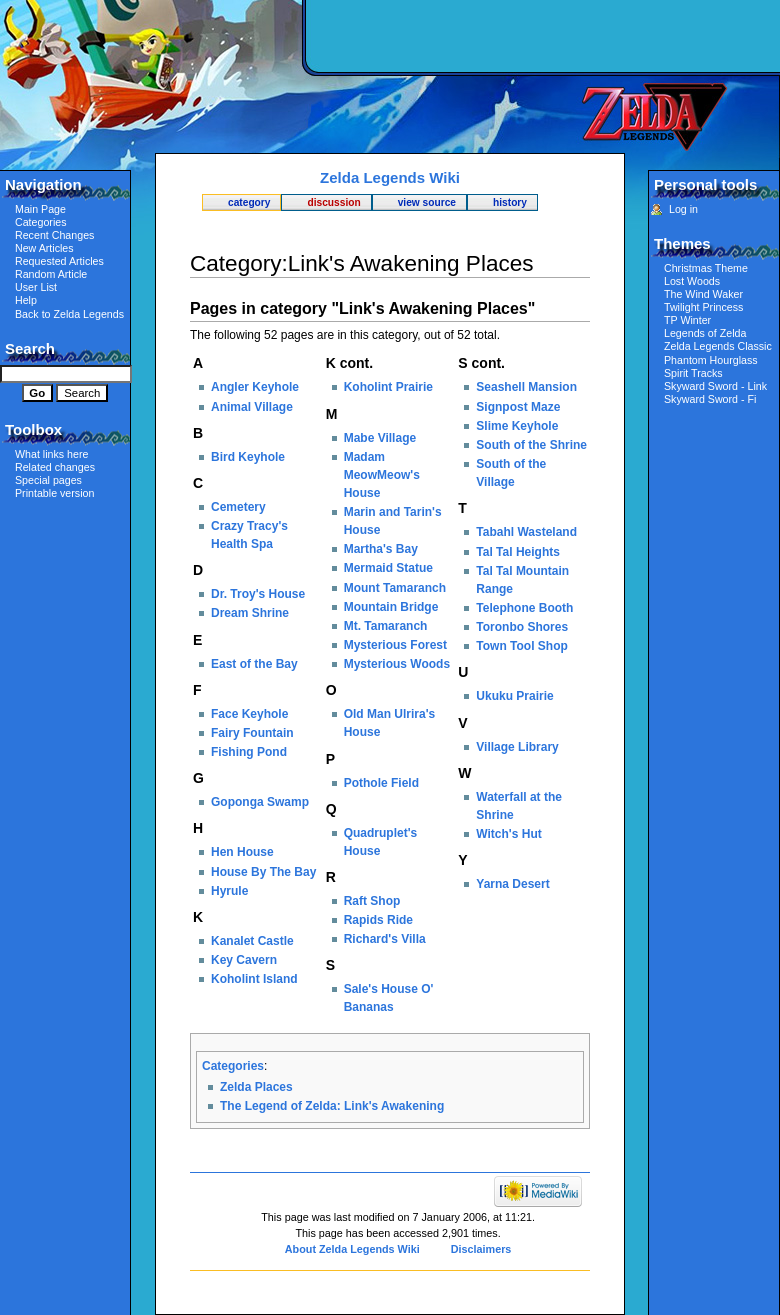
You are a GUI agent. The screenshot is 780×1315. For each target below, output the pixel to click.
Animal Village (252, 407)
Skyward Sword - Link (715, 386)
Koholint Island (254, 979)
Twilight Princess (703, 307)
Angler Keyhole (255, 387)
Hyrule (229, 891)
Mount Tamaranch (395, 588)
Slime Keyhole (517, 426)
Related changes (55, 467)
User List (36, 287)
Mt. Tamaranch (386, 626)
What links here (51, 454)
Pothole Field (381, 783)
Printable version (54, 493)
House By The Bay (263, 872)
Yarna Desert (512, 884)
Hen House (242, 852)
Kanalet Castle (252, 941)
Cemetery (238, 507)
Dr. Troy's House (258, 594)
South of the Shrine (531, 445)
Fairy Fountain (252, 733)
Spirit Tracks (693, 373)
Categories (233, 1066)
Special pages (48, 480)
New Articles (44, 248)
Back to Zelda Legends (69, 314)
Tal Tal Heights (518, 552)
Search (30, 348)
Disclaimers (481, 1249)
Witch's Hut (508, 834)
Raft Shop (372, 901)
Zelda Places (256, 1087)
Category (249, 202)
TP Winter (687, 320)
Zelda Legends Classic (718, 346)
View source (427, 202)
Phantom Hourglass (711, 360)
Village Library (517, 747)
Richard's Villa (385, 939)
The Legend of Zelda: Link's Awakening (332, 1106)
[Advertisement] (539, 145)
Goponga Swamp (260, 802)
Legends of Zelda (705, 333)
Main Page (40, 209)
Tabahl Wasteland (526, 532)
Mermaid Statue (388, 568)
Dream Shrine (250, 613)
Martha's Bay (381, 549)
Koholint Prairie (388, 387)
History (510, 202)
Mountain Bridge (391, 607)
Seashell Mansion (526, 387)
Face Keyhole (249, 714)
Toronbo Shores (522, 627)
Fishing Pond (249, 752)
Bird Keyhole (248, 457)
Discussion (333, 202)
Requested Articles (59, 261)
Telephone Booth (524, 608)
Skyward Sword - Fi (710, 399)
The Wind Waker (703, 294)
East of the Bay (254, 664)
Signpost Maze (518, 407)
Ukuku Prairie (514, 696)
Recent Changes (54, 235)
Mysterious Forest (395, 645)
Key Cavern (244, 960)
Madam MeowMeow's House (382, 475)
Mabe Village (380, 438)
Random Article (51, 274)
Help (26, 300)
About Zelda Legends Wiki (352, 1249)
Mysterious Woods (397, 664)
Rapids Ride (378, 920)
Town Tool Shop (522, 646)
